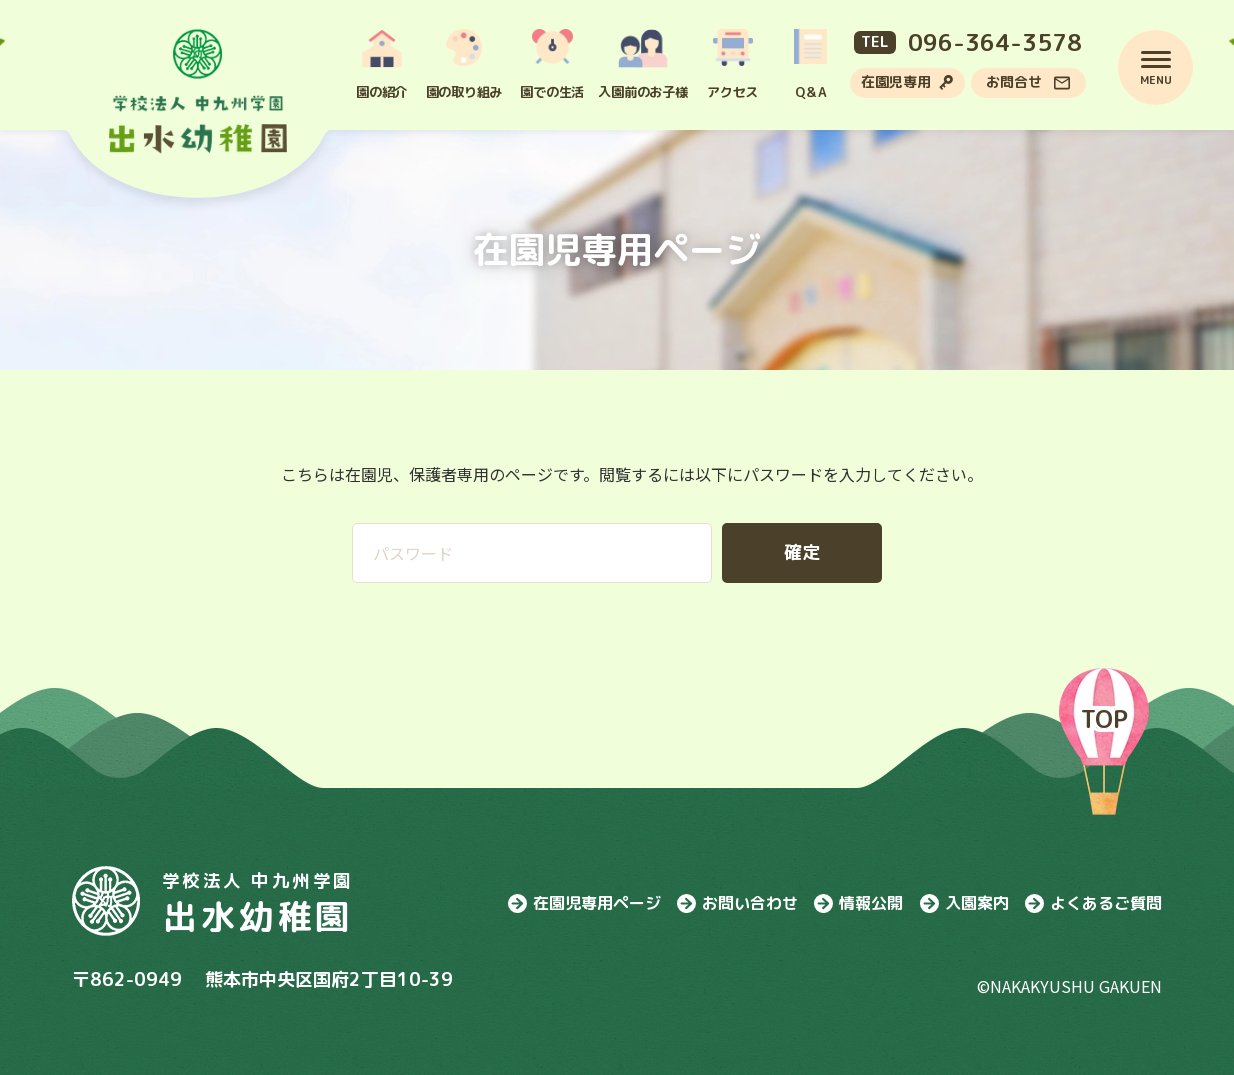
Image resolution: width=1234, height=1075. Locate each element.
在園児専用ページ (584, 903)
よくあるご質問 (1093, 903)
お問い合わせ (737, 903)
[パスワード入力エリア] (532, 553)
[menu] (1138, 67)
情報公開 (858, 903)
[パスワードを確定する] (802, 553)
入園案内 (964, 903)
